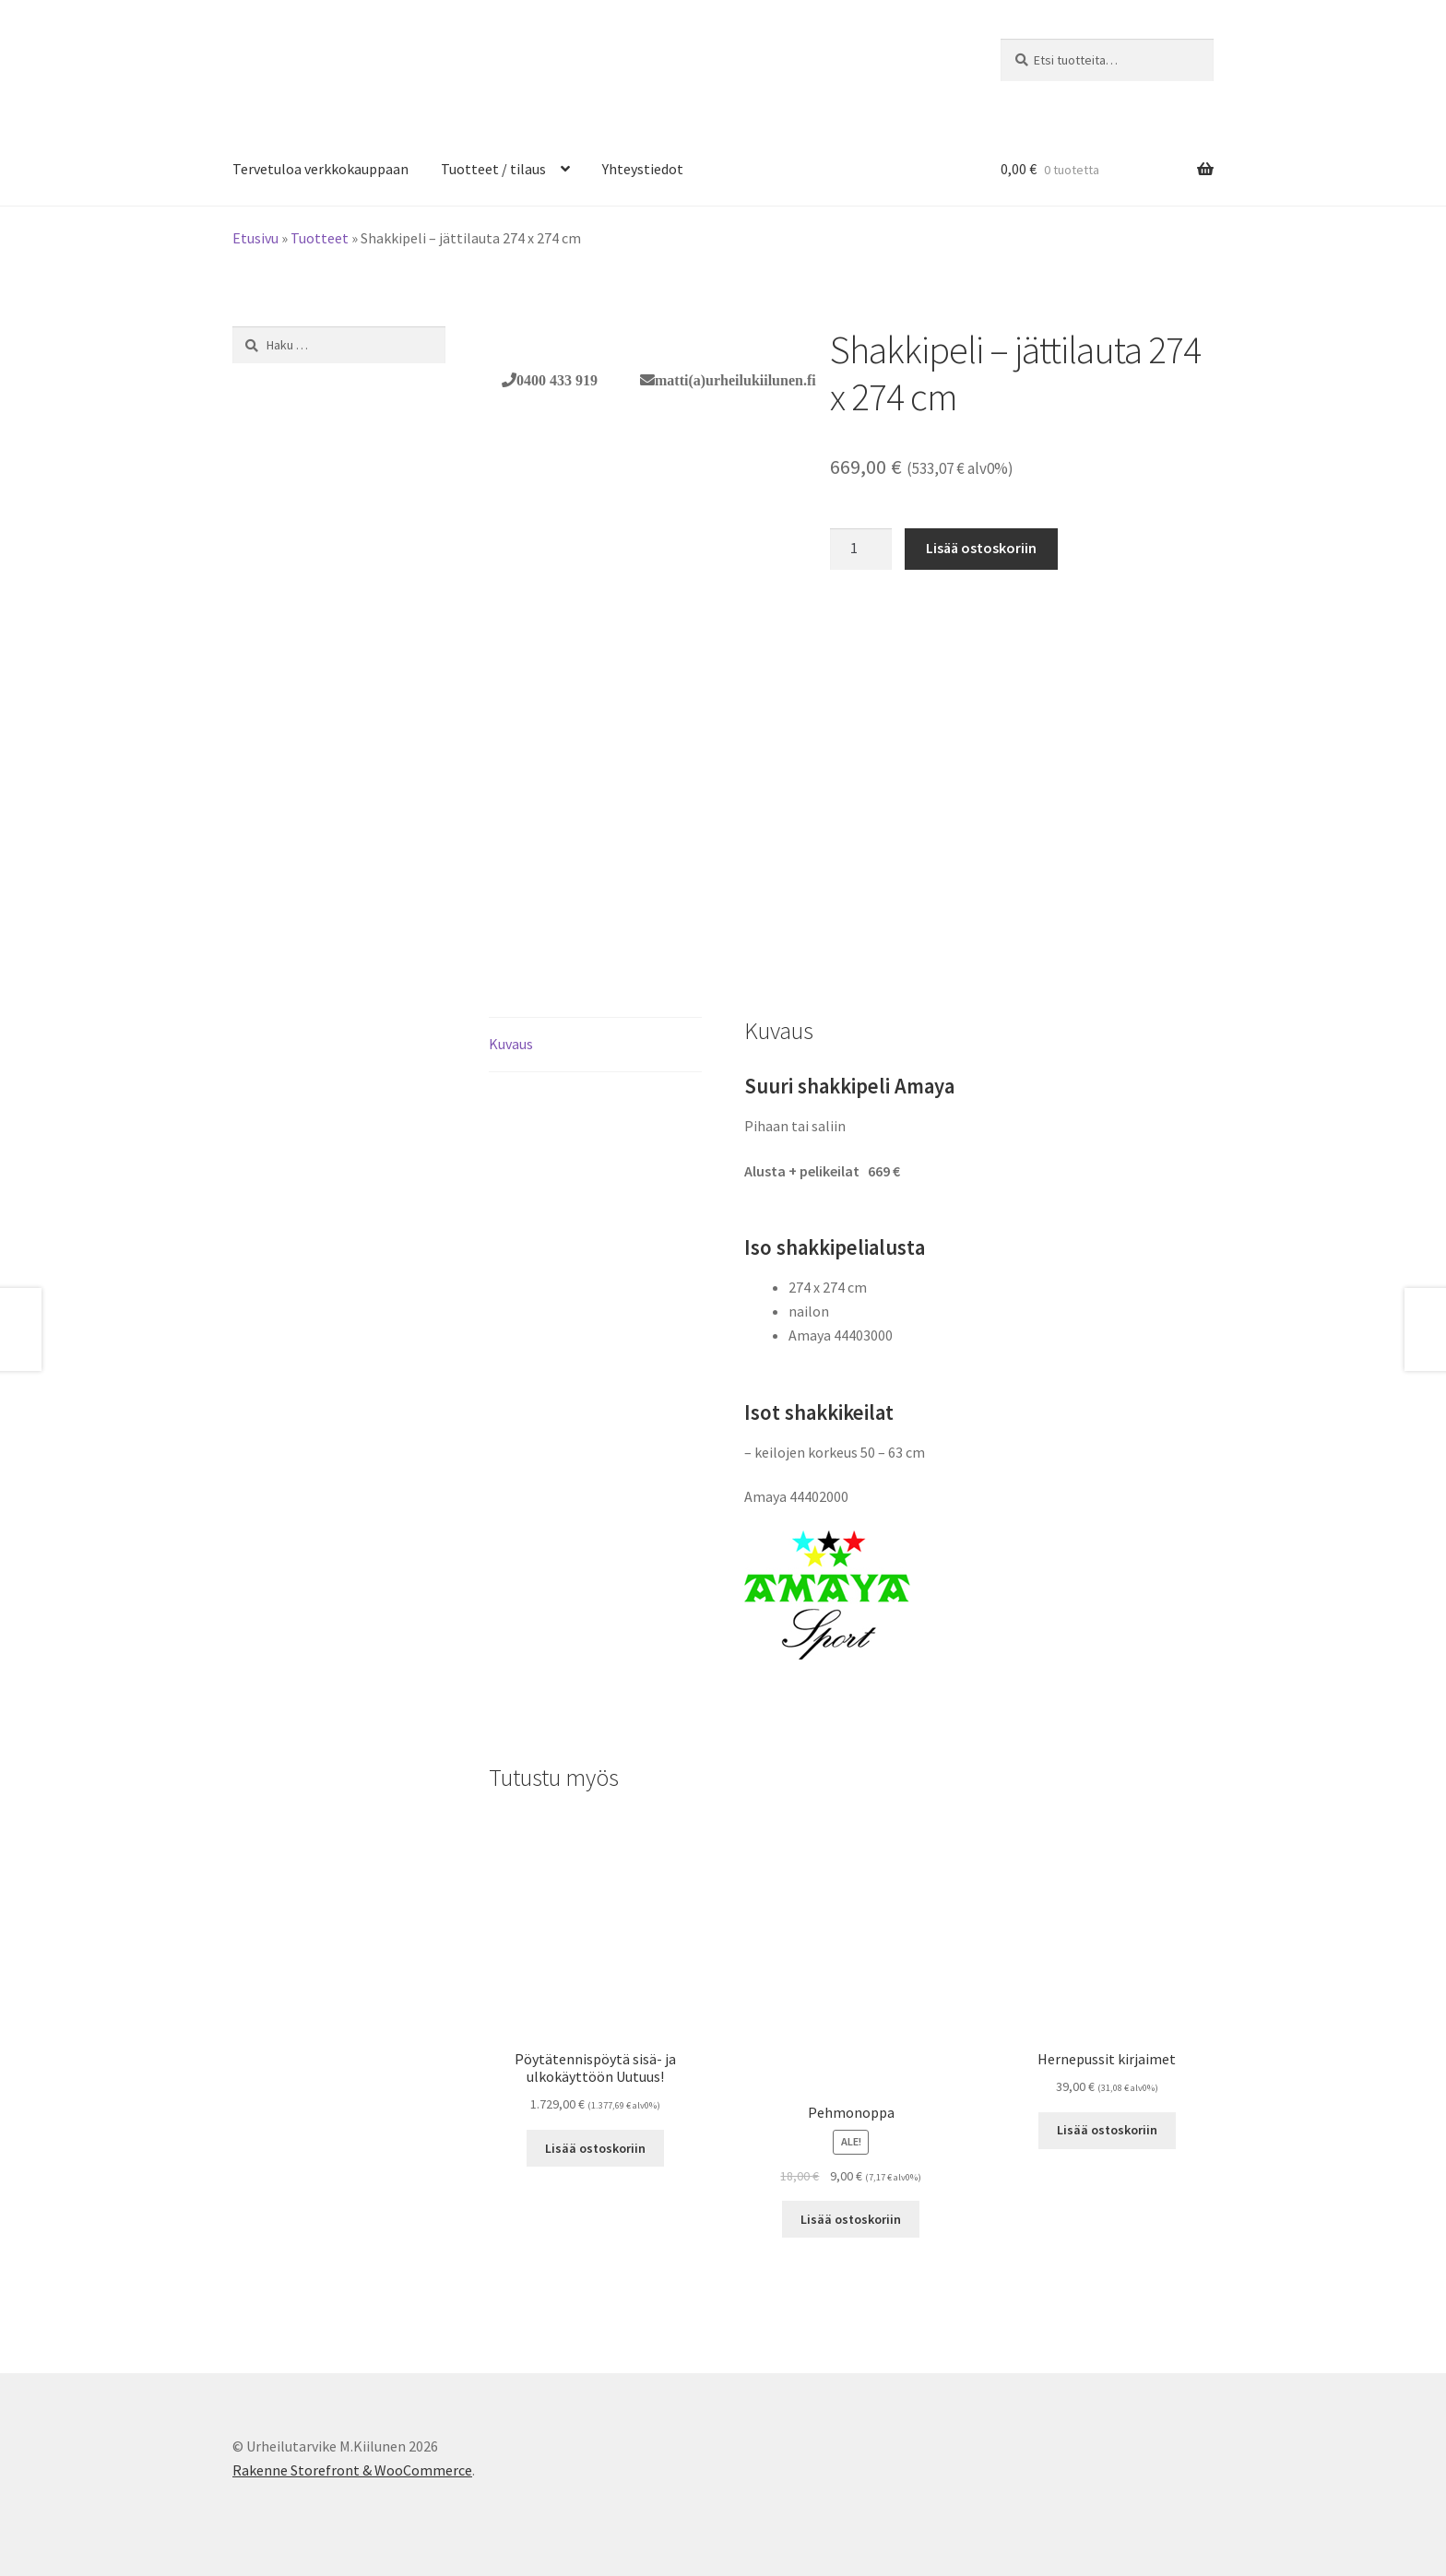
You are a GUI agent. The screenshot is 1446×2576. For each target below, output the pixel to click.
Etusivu (255, 238)
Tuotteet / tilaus (493, 169)
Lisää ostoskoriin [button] (595, 2148)
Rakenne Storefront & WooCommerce (352, 2470)
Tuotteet (319, 238)
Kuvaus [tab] (511, 1043)
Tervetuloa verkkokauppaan (320, 169)
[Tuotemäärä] (861, 549)
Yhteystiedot (642, 169)
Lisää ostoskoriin (981, 547)
